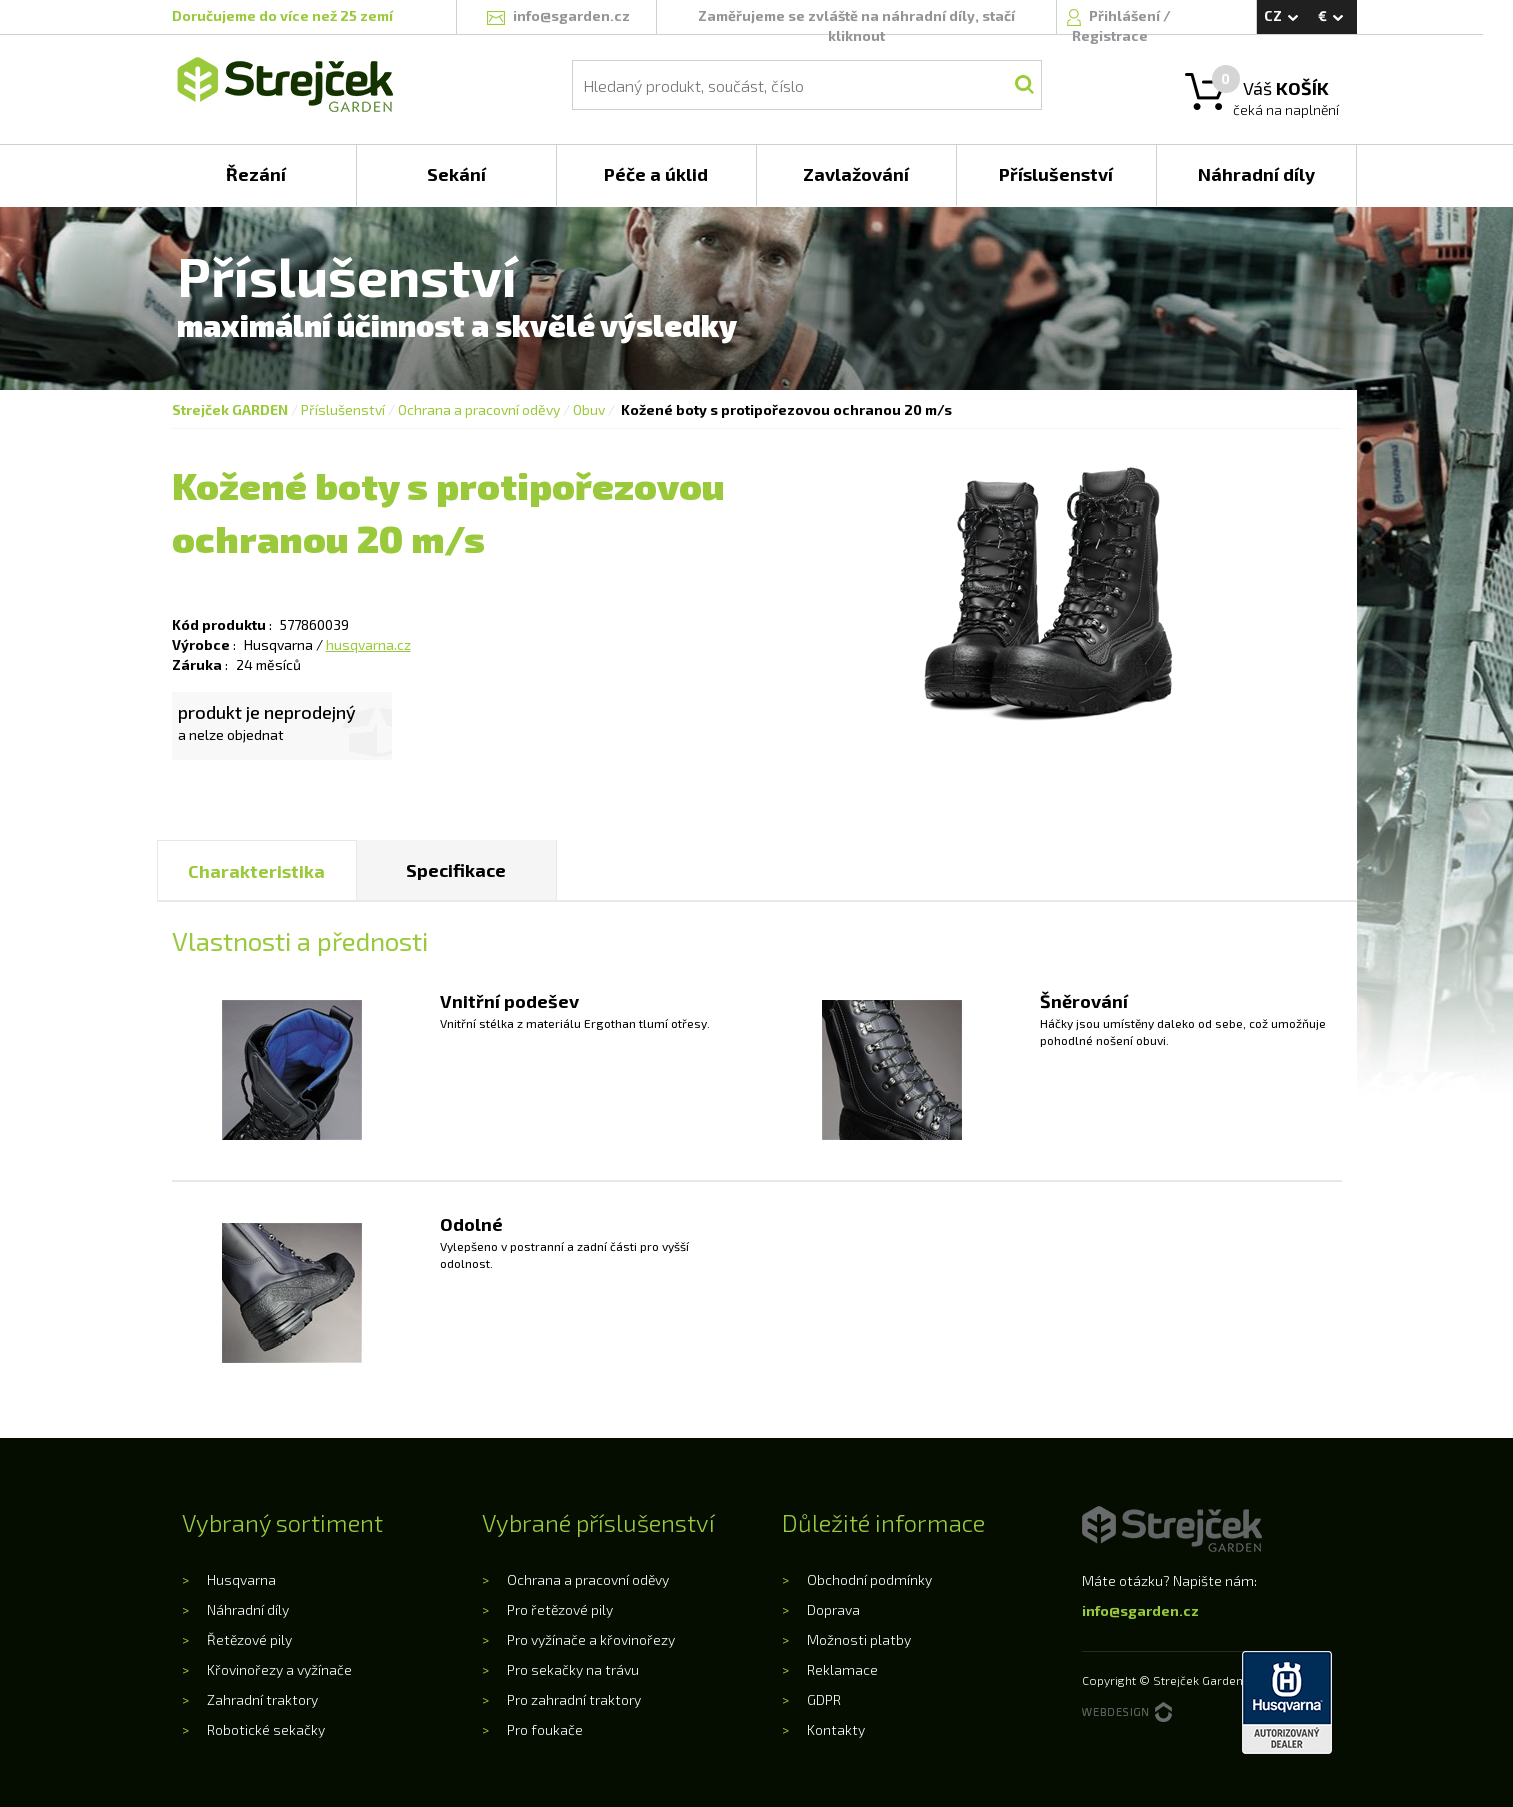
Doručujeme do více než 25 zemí (282, 15)
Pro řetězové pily (560, 1609)
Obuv (589, 409)
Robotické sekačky (266, 1729)
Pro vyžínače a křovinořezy (591, 1639)
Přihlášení (1126, 15)
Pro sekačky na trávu (573, 1669)
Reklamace (842, 1669)
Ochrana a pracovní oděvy (479, 409)
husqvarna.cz (368, 644)
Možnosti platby (859, 1639)
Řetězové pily (249, 1639)
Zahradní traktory (262, 1699)
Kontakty (836, 1729)
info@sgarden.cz (1140, 1610)
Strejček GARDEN (230, 409)
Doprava (833, 1609)
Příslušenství (343, 409)
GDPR (824, 1699)
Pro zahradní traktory (574, 1699)
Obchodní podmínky (869, 1579)
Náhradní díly (248, 1609)
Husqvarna (241, 1579)
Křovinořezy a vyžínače (279, 1669)
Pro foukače (545, 1729)
